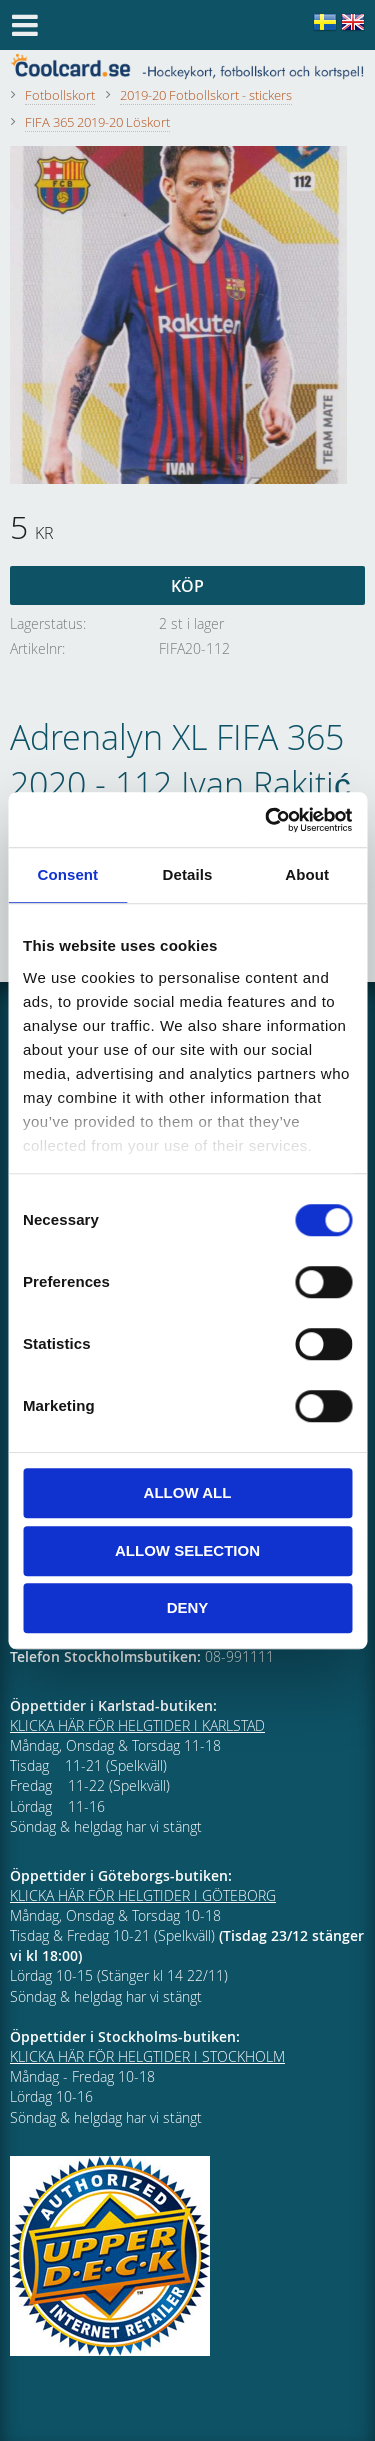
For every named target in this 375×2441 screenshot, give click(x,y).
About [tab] (307, 874)
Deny (188, 1607)
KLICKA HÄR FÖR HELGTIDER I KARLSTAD (137, 1725)
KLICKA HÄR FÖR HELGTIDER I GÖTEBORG (143, 1895)
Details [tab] (188, 874)
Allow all (188, 1492)
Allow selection (187, 1550)
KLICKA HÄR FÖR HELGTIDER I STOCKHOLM (147, 2056)
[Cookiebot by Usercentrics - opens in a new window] (267, 820)
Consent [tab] (67, 874)
